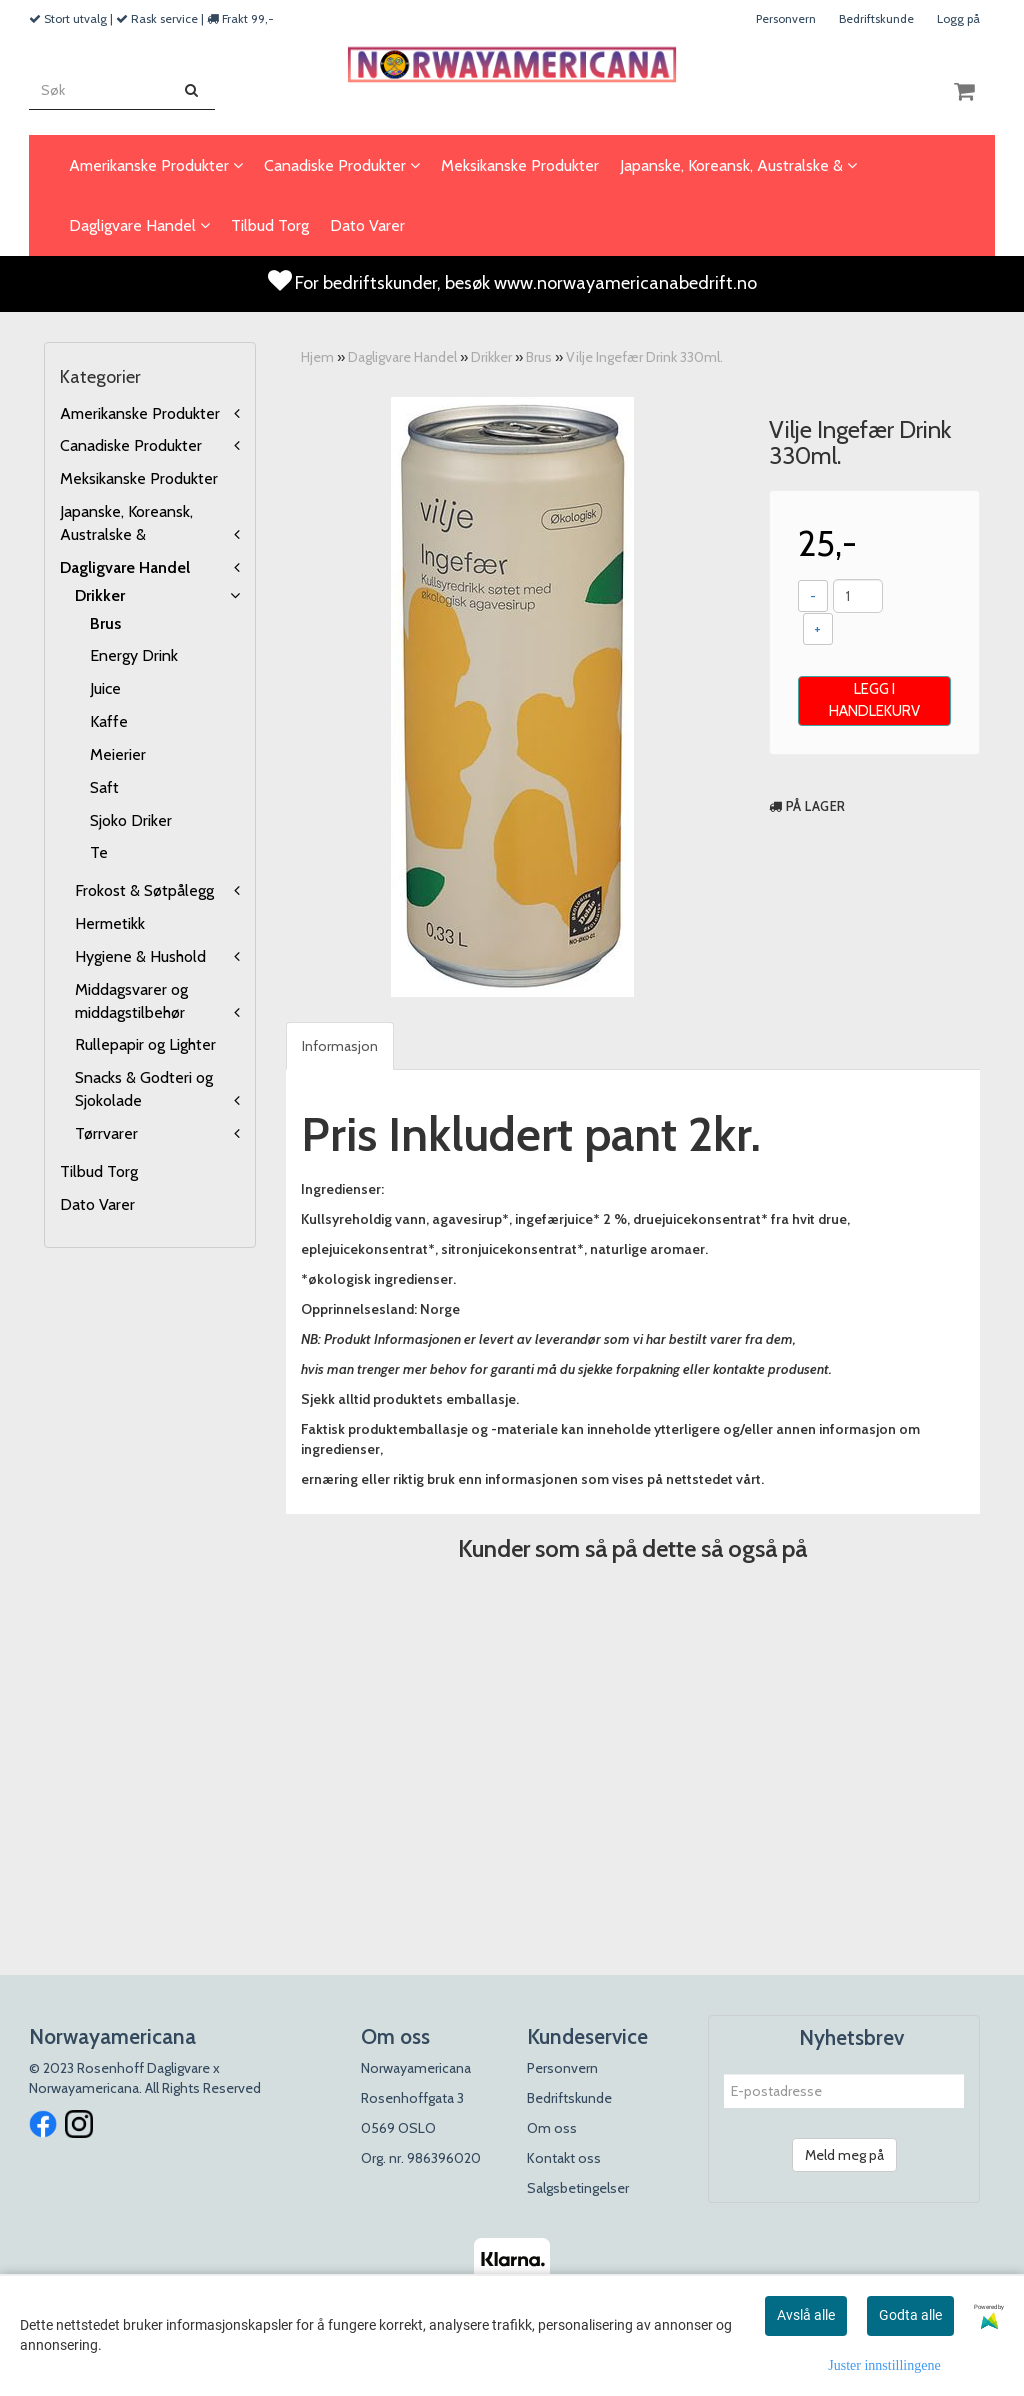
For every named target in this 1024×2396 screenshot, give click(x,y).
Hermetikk (110, 923)
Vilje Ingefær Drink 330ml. (644, 357)
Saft (104, 787)
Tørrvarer (106, 1133)
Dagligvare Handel (125, 567)
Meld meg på (844, 2155)
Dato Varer (97, 1204)
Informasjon (340, 1046)
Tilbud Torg (99, 1171)
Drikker (100, 595)
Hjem (317, 357)
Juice (105, 688)
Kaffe (109, 721)
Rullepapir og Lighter (145, 1044)
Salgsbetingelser (578, 2188)
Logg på (958, 18)
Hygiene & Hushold (140, 956)
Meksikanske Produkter (139, 478)
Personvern (786, 18)
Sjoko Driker (131, 820)
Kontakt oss (564, 2158)
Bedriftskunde (876, 18)
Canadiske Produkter (131, 445)
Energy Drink (134, 655)
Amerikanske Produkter (140, 413)
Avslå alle (806, 2315)
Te (99, 852)
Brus (105, 623)
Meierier (118, 754)
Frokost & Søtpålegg (144, 890)
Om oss (552, 2128)
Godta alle (910, 2315)
